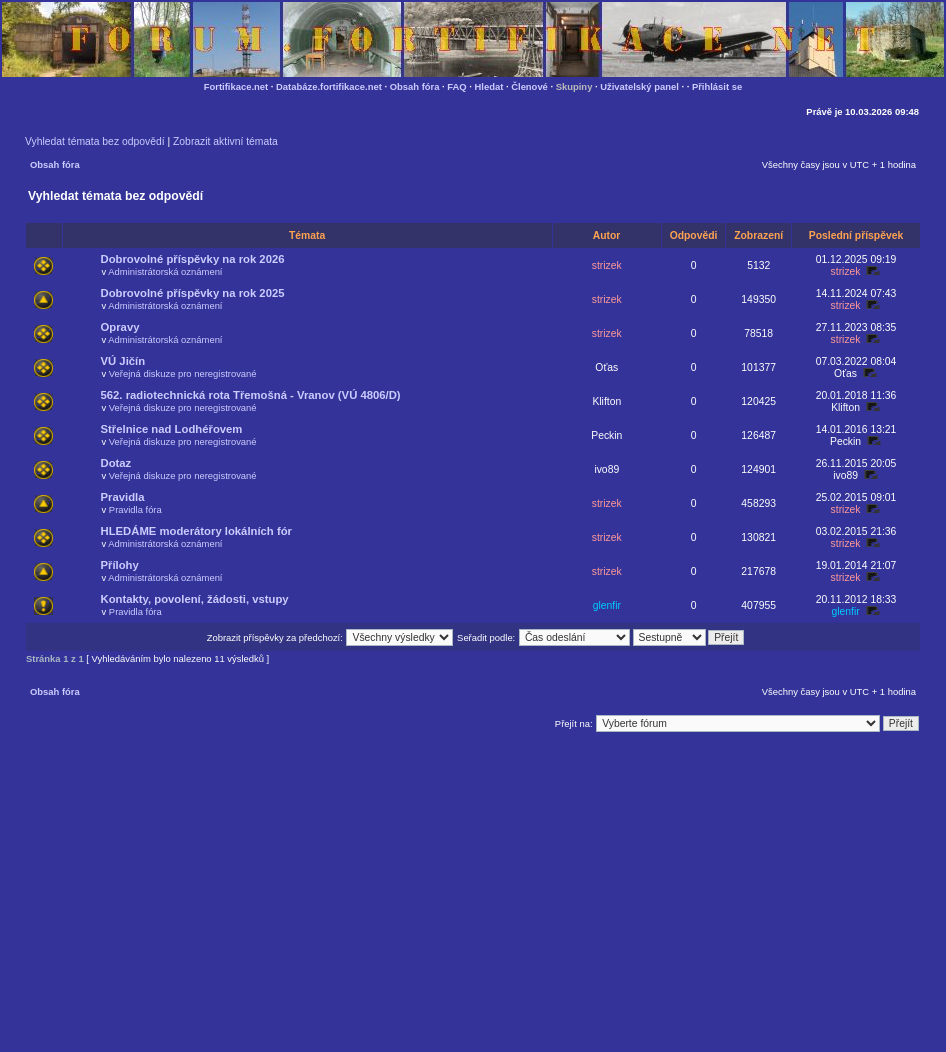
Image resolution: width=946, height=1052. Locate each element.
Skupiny (574, 86)
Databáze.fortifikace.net (329, 86)
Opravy (120, 327)
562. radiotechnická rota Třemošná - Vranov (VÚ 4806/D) (251, 395)
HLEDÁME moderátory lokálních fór (196, 531)
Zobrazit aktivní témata (225, 141)
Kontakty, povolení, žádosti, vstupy (195, 599)
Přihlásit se (717, 86)
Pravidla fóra (135, 509)
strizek (607, 265)
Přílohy (120, 565)
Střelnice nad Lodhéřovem (172, 429)
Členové (529, 86)
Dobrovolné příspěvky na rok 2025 (193, 293)
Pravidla (123, 497)
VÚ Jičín (123, 361)
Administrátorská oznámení (165, 271)
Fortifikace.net (236, 86)
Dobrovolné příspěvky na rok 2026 (193, 259)
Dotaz (116, 463)
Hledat (489, 86)
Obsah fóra (415, 86)
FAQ (456, 86)
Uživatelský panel (639, 86)
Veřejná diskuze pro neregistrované (183, 373)
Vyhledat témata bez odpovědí (95, 141)
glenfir (607, 605)
